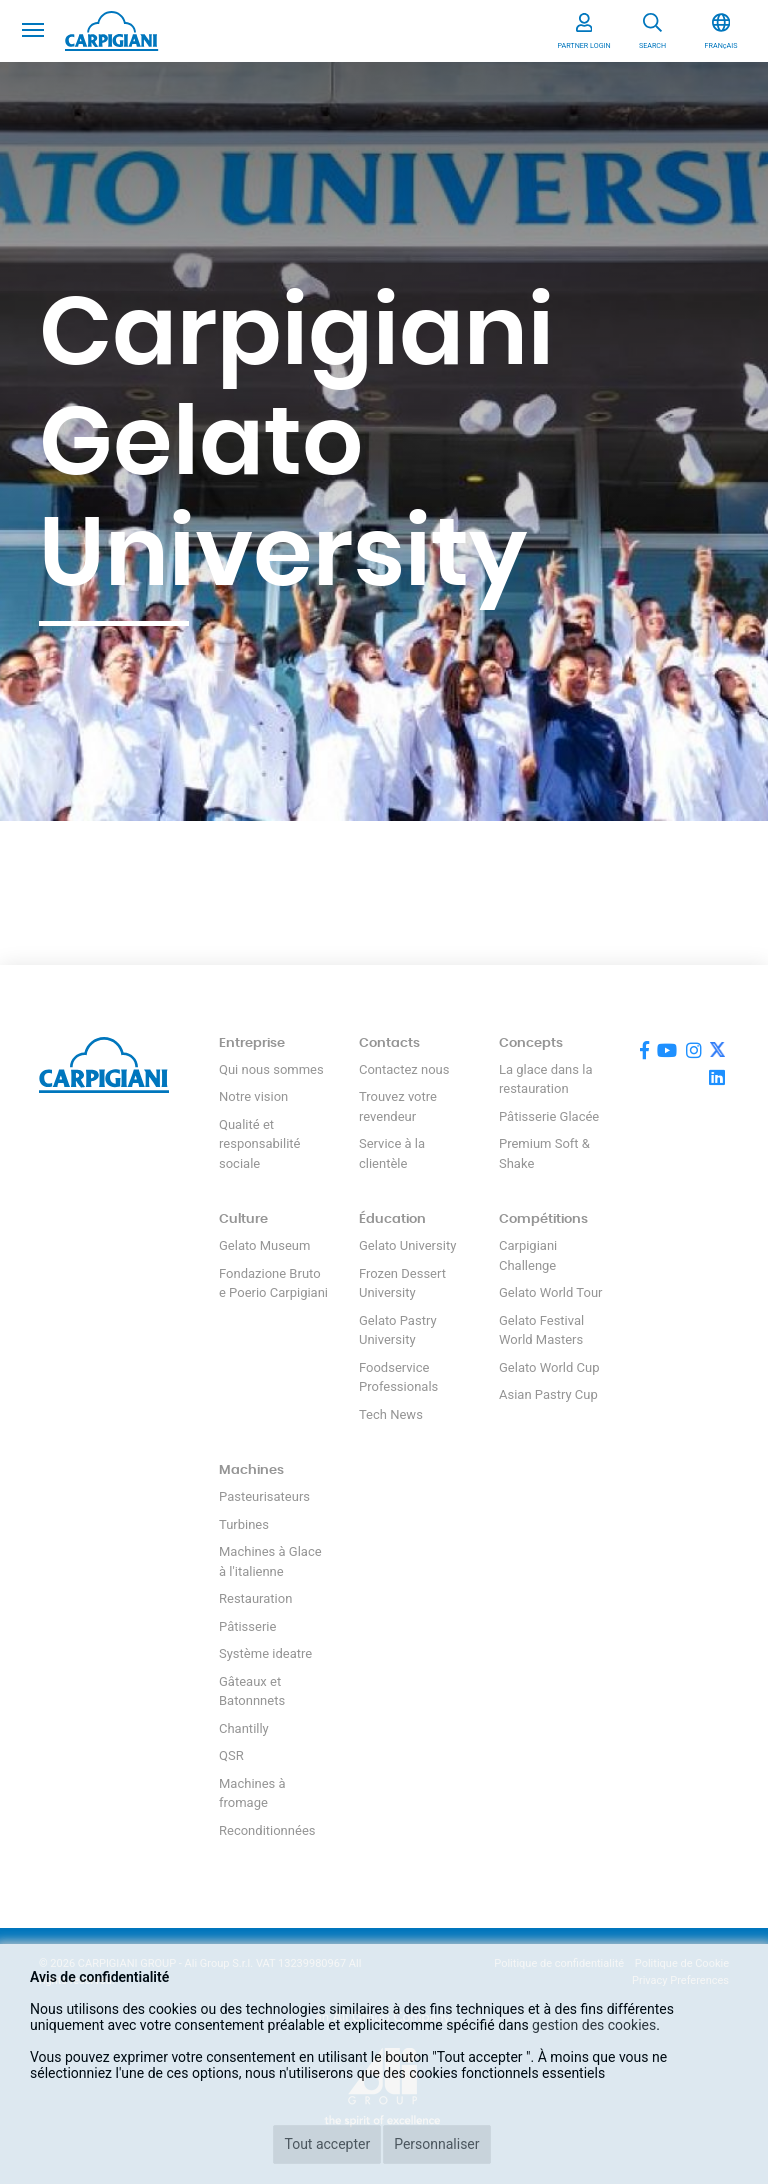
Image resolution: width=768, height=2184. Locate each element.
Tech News (391, 1414)
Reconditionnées (267, 1830)
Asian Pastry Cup (548, 1394)
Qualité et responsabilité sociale (260, 1144)
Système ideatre (265, 1653)
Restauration (255, 1598)
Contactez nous (404, 1069)
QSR (231, 1755)
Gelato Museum (264, 1245)
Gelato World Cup (549, 1367)
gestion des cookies (594, 2025)
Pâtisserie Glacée (549, 1116)
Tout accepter (327, 2144)
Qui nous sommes (271, 1069)
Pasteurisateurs (264, 1496)
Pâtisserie (247, 1626)
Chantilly (244, 1728)
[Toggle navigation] (33, 28)
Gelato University (407, 1245)
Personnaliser (436, 2144)
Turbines (244, 1524)
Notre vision (253, 1096)
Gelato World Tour (550, 1292)
